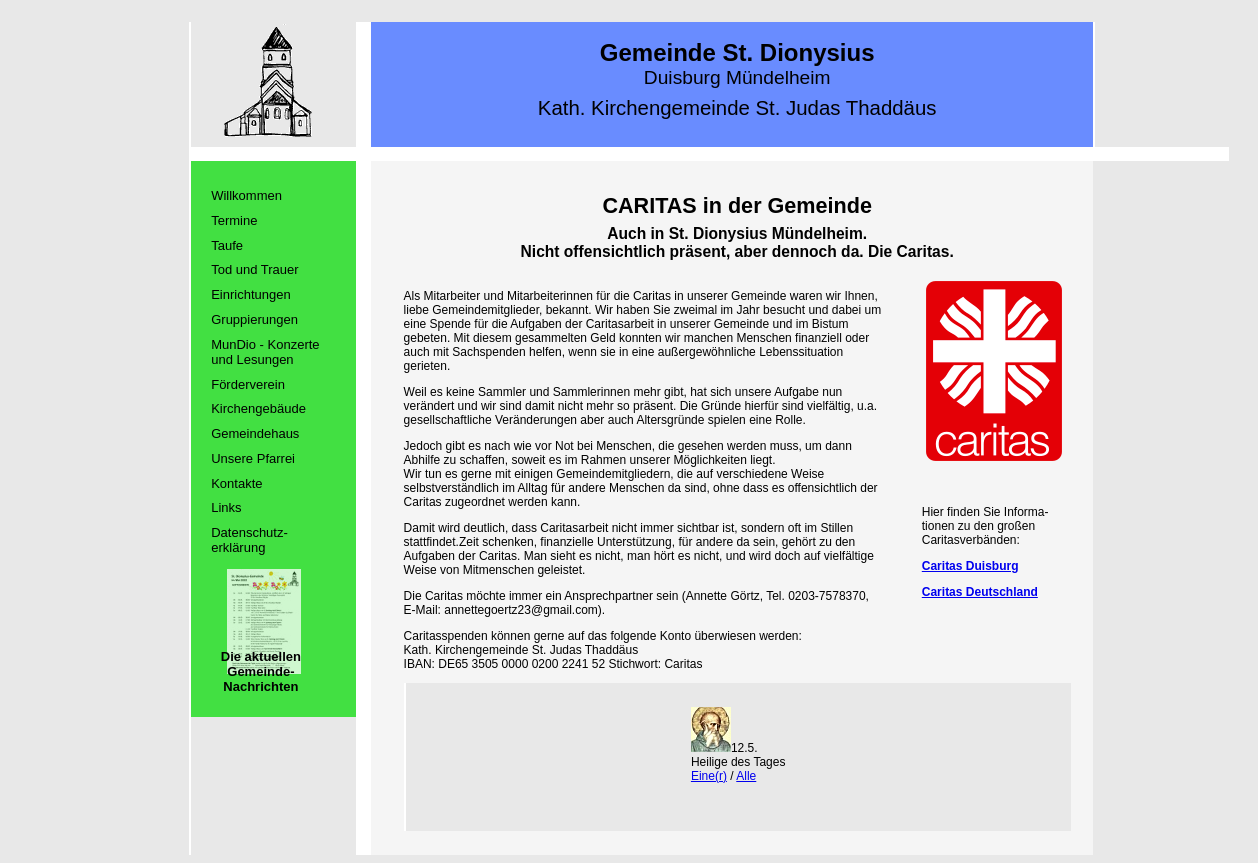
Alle (746, 776)
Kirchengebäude (258, 408)
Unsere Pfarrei (253, 458)
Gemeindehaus (255, 433)
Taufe (227, 245)
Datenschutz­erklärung (249, 540)
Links (226, 507)
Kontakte (236, 483)
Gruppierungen (254, 319)
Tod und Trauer (254, 269)
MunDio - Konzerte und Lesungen (265, 352)
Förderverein (248, 384)
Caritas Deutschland (980, 592)
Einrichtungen (251, 294)
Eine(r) (709, 776)
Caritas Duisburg (970, 566)
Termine (234, 220)
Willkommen (246, 195)
